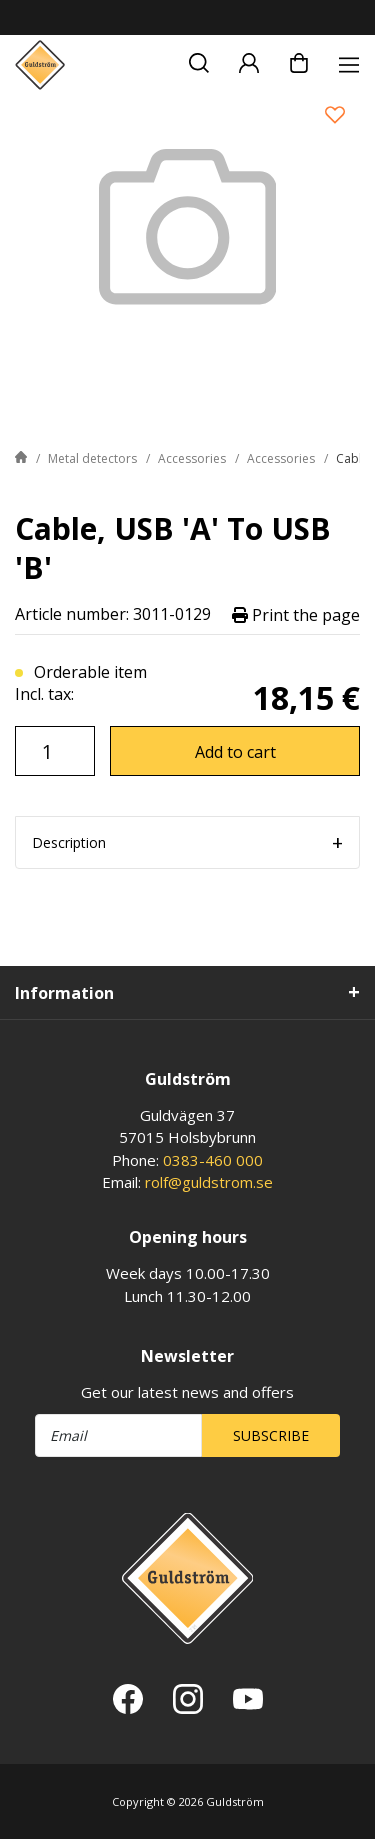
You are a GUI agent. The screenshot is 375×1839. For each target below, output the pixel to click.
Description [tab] (69, 842)
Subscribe (271, 1435)
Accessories (192, 458)
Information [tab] (64, 993)
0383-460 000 (213, 1160)
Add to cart (235, 752)
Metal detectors (92, 458)
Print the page (296, 614)
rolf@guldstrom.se (209, 1182)
